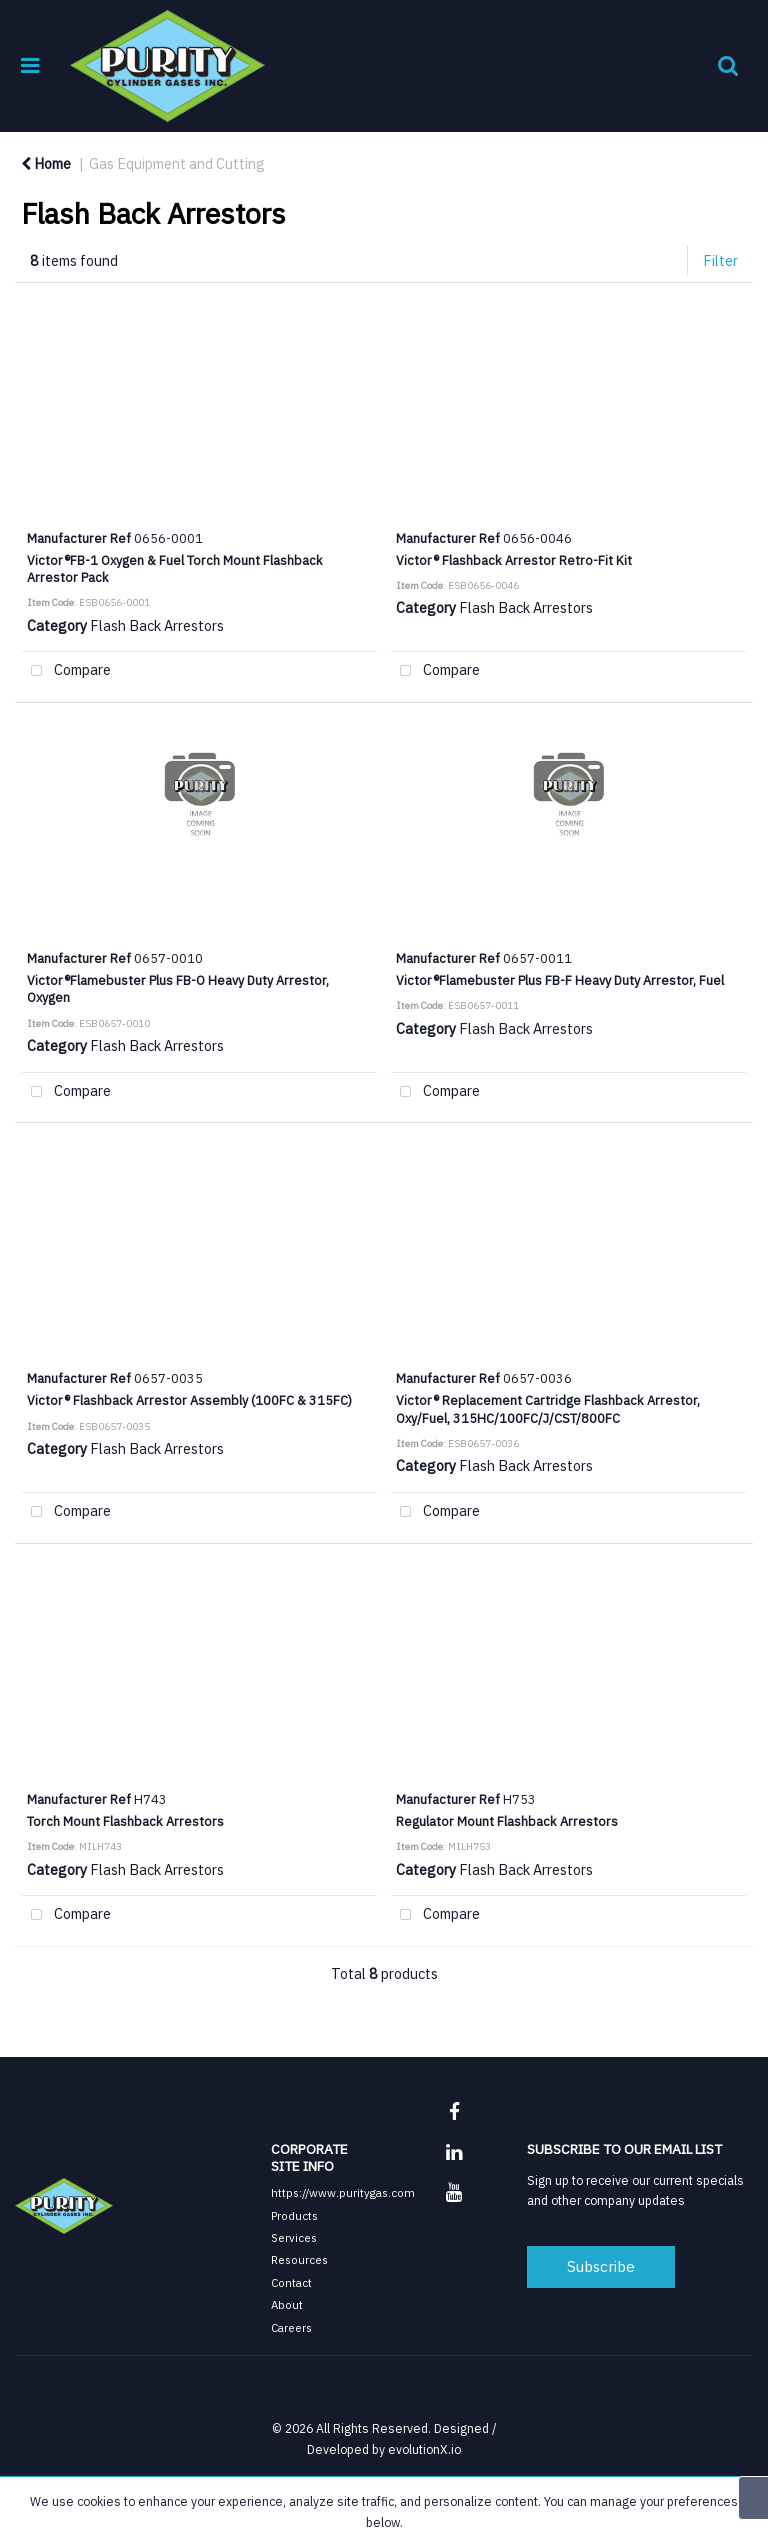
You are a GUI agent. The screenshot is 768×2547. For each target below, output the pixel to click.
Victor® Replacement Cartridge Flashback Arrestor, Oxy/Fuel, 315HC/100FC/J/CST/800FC (548, 1408)
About (287, 2304)
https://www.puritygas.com (343, 2192)
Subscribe (601, 2266)
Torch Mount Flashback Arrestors (125, 1821)
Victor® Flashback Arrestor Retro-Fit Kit (514, 560)
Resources (299, 2259)
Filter (720, 260)
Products (294, 2215)
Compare (66, 671)
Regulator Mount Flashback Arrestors (507, 1821)
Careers (291, 2327)
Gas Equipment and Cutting (177, 163)
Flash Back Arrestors (157, 625)
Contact (291, 2282)
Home (46, 163)
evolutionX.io (424, 2449)
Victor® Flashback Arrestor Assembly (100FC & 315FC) (189, 1400)
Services (294, 2237)
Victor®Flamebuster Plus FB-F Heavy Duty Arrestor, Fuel (560, 980)
